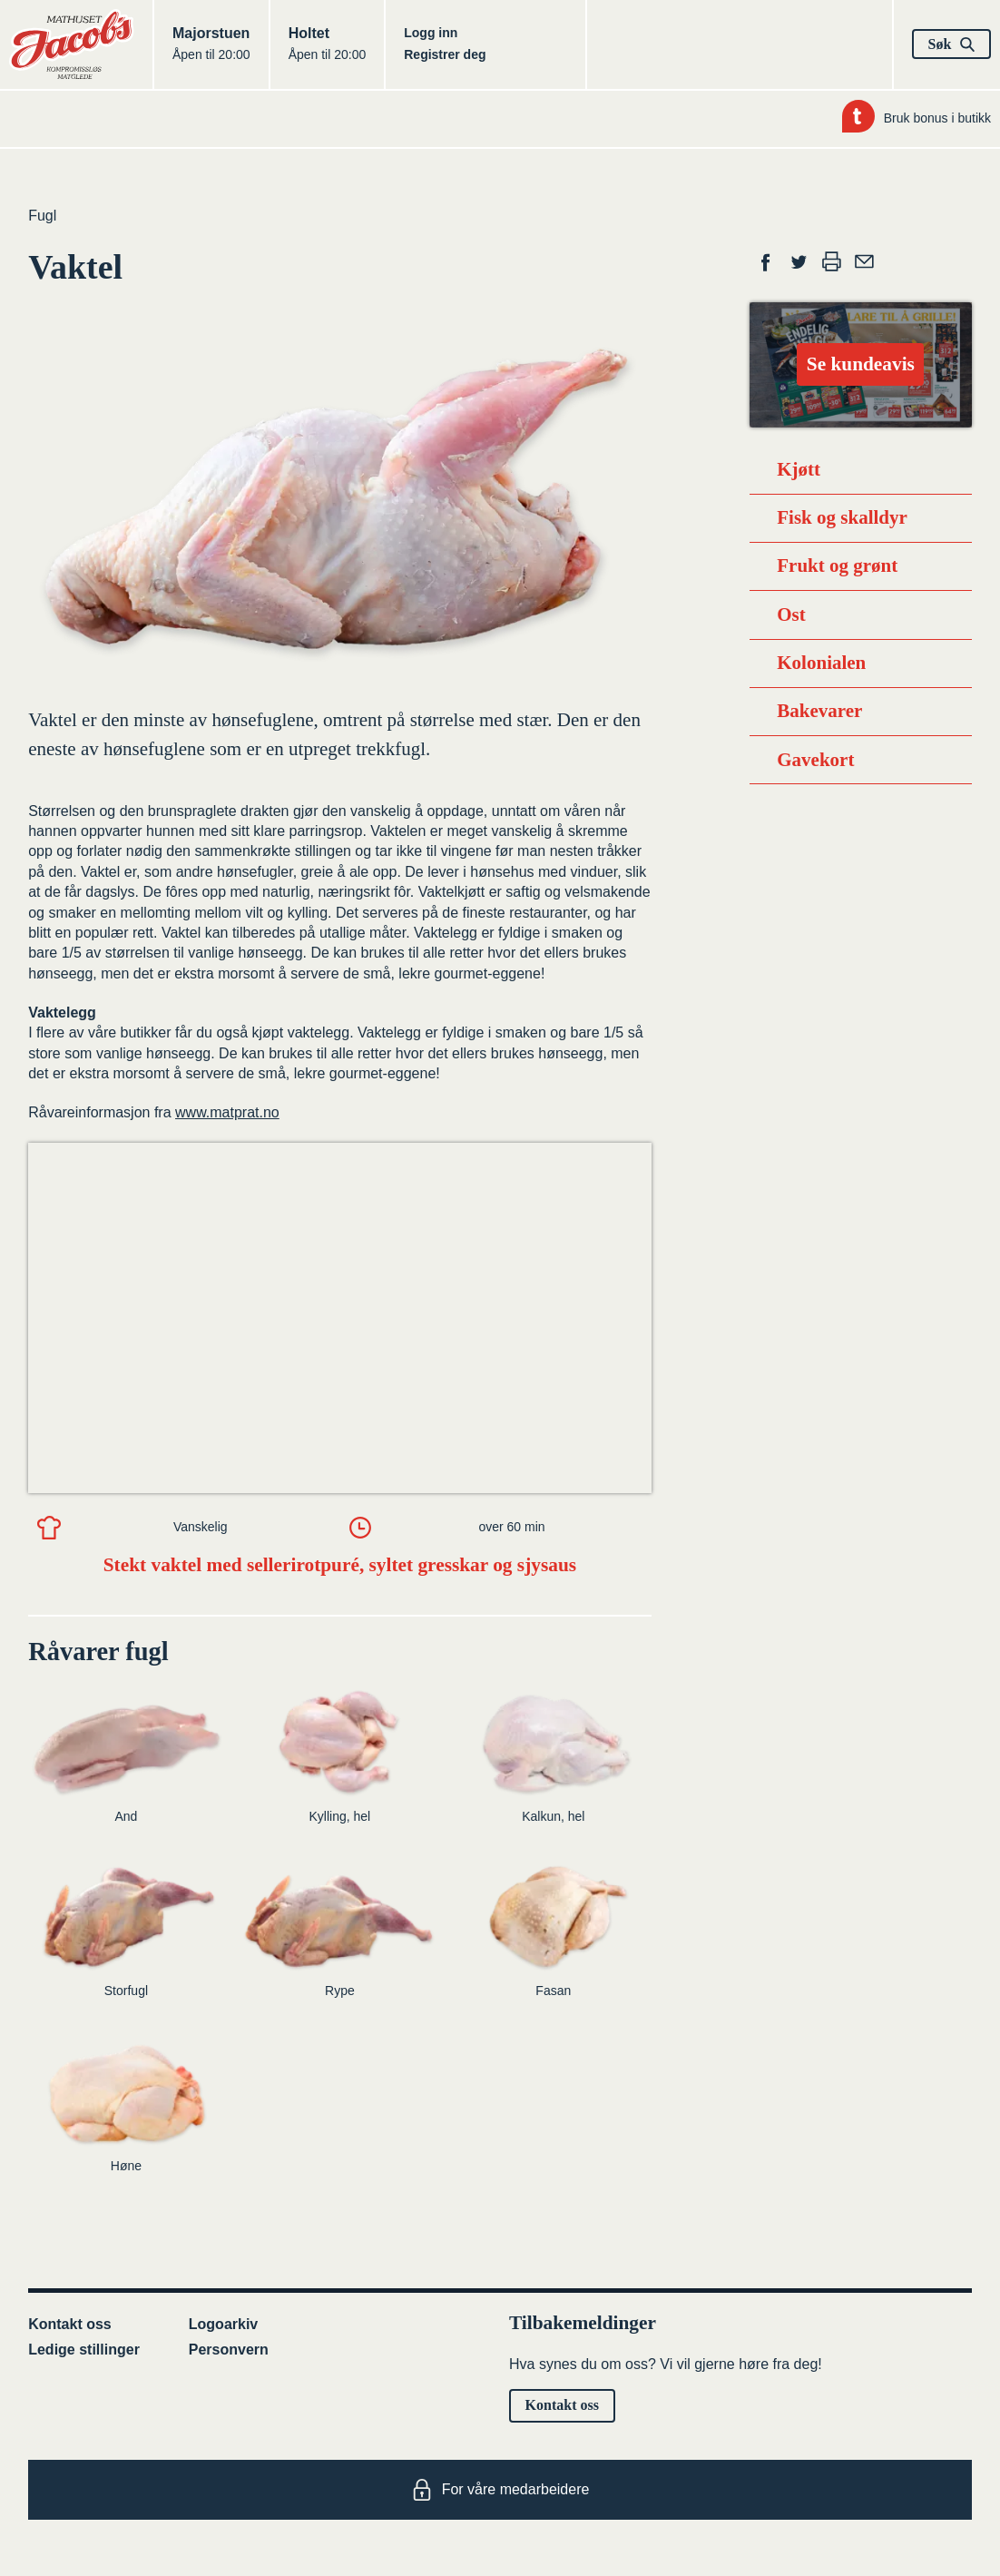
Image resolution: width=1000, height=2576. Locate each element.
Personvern (229, 2349)
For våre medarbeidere (500, 2490)
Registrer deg (444, 54)
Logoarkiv (223, 2324)
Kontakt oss (70, 2324)
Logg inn (430, 32)
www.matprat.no (227, 1112)
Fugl (42, 215)
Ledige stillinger (84, 2349)
